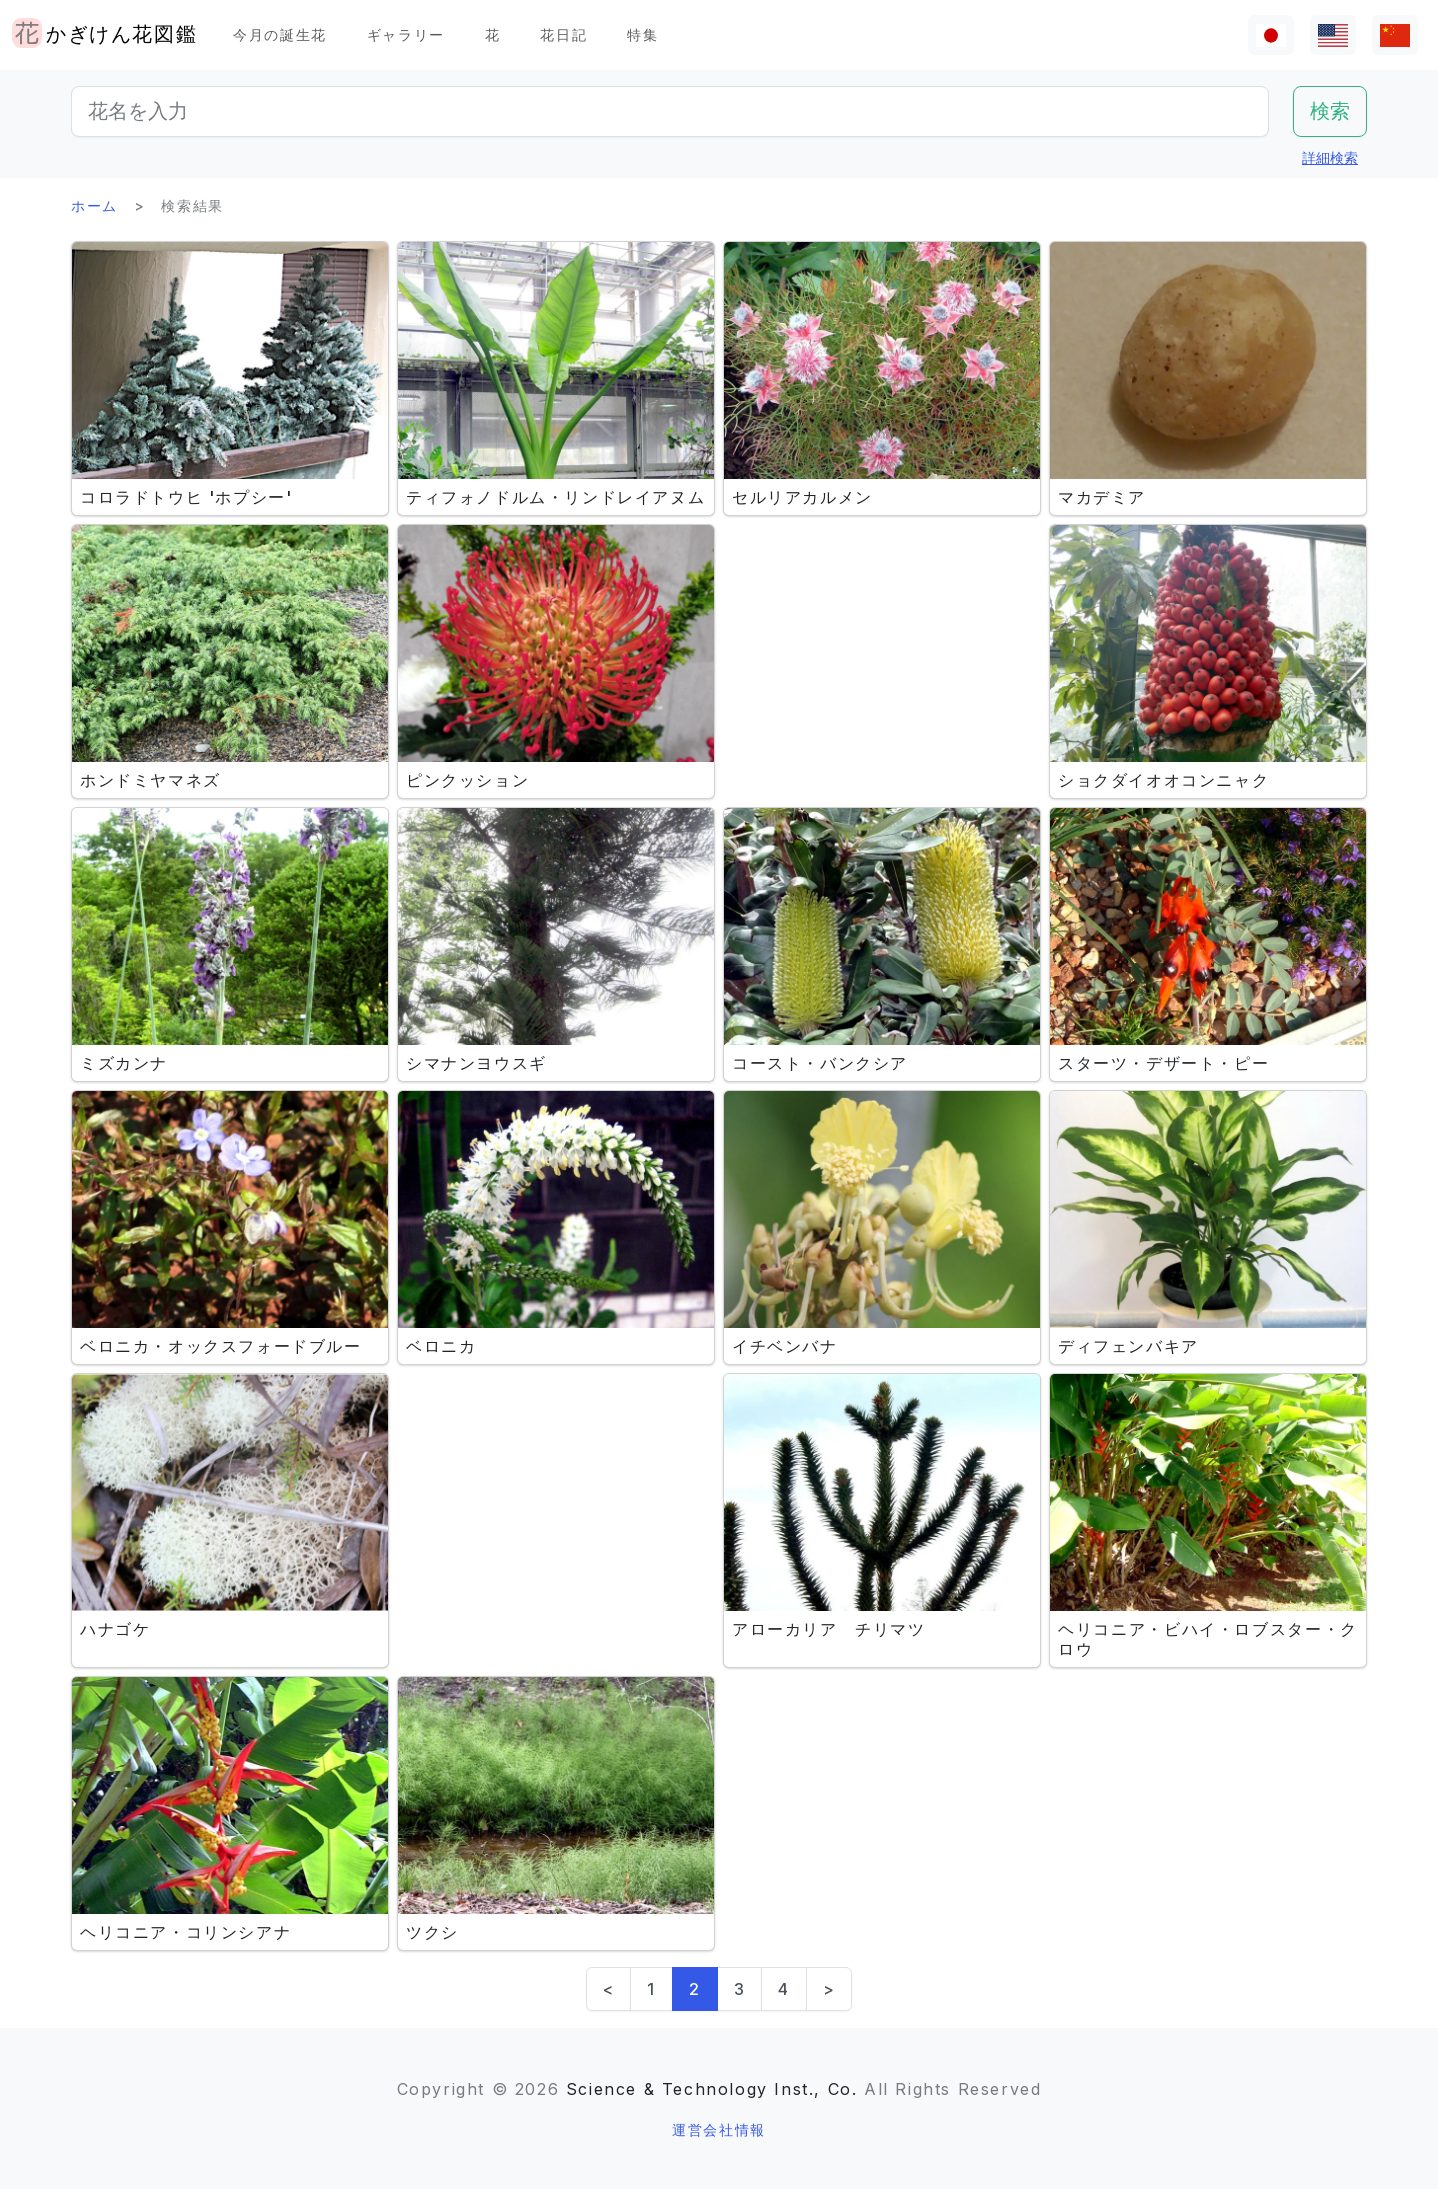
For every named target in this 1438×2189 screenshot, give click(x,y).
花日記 (563, 34)
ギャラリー (406, 34)
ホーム (94, 205)
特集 (642, 34)
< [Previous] (609, 1989)
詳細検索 (1330, 157)
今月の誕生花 (280, 34)
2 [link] (695, 1989)
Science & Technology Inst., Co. (712, 2089)
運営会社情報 (719, 2129)
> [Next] (829, 1989)
